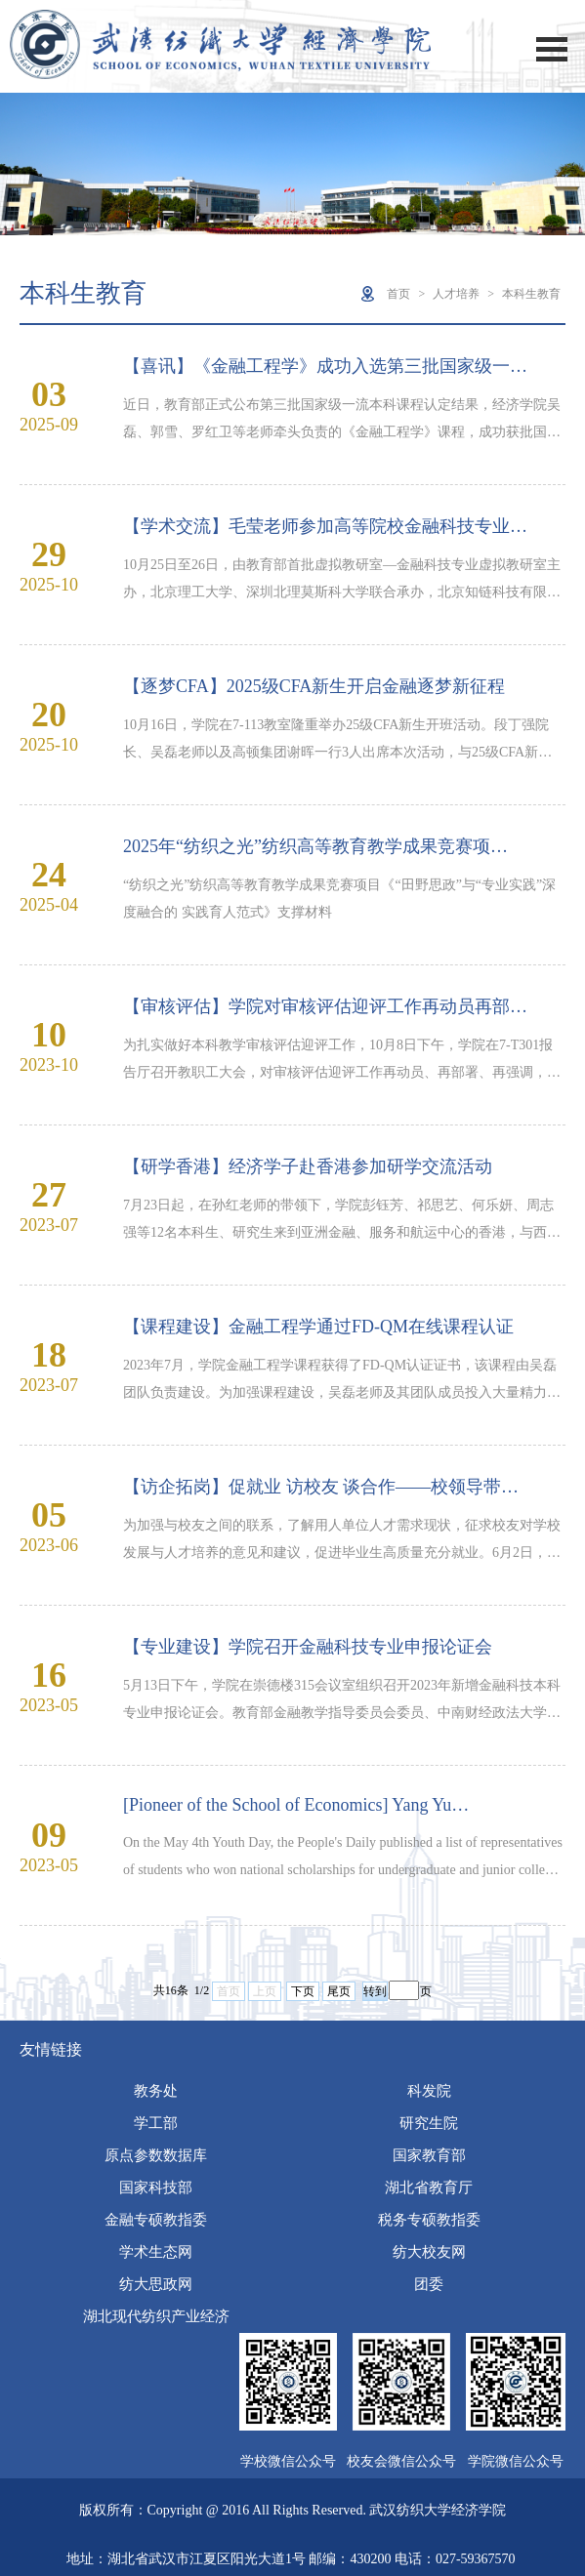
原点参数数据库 (155, 2155)
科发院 (429, 2091)
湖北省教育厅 (429, 2187)
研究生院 (428, 2123)
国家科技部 (155, 2187)
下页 (302, 1991)
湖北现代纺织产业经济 (156, 2316)
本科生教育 (531, 294)
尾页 (339, 1991)
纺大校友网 (429, 2252)
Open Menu (551, 49)
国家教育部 (429, 2155)
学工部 (156, 2123)
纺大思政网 (155, 2284)
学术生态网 (155, 2252)
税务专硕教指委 (429, 2220)
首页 (398, 294)
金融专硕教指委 (155, 2220)
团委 (428, 2284)
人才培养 (456, 294)
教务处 (156, 2091)
